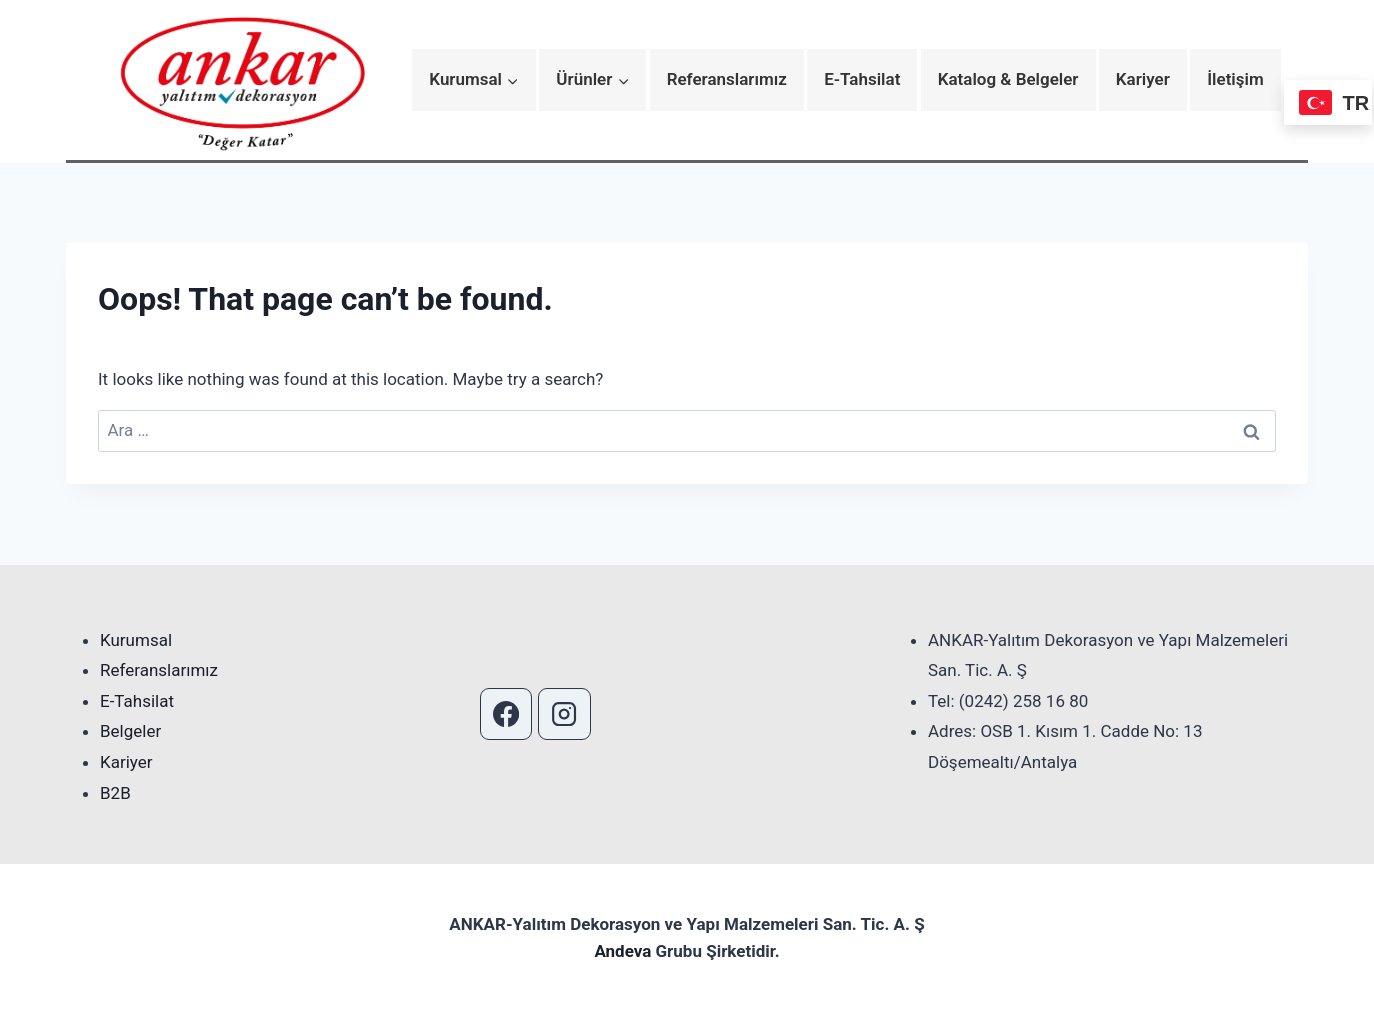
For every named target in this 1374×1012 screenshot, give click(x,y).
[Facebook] (506, 714)
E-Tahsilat (862, 79)
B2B (115, 793)
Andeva (624, 951)
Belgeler (130, 731)
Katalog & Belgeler (1008, 79)
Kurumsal (136, 640)
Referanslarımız (727, 79)
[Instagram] (564, 714)
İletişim (1235, 79)
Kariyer (1143, 79)
